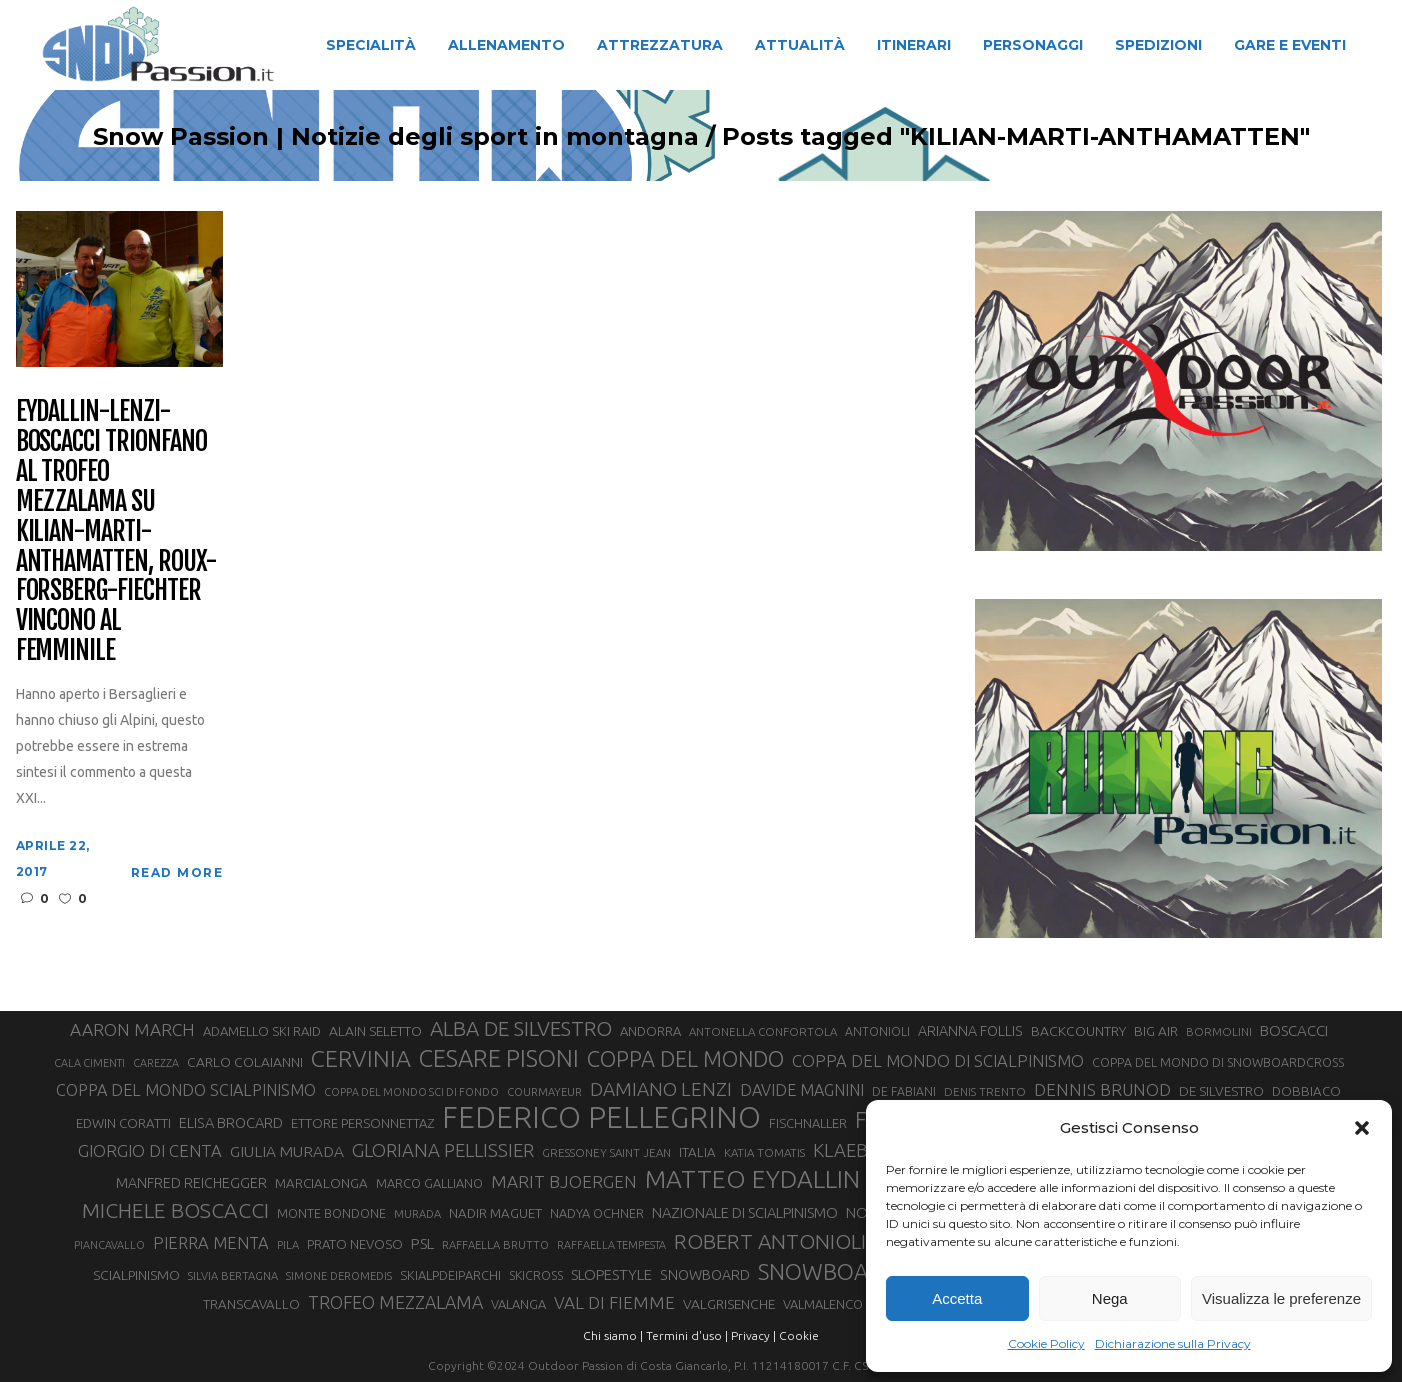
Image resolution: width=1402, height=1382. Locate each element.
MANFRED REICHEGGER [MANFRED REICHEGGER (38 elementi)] (191, 1183)
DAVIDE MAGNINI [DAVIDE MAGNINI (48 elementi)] (802, 1090)
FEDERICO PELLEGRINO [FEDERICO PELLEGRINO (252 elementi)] (601, 1118)
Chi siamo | (613, 1335)
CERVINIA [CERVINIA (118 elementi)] (361, 1058)
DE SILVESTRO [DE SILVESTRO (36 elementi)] (1221, 1091)
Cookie (799, 1335)
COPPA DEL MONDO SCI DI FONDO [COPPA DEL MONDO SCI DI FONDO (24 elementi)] (411, 1092)
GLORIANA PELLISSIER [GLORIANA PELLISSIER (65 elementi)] (443, 1150)
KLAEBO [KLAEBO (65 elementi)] (847, 1150)
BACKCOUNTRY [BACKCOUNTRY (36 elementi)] (1078, 1031)
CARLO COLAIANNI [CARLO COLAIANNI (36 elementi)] (245, 1062)
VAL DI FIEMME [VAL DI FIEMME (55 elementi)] (614, 1302)
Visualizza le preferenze (1281, 1298)
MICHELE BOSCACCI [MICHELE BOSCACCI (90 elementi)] (175, 1210)
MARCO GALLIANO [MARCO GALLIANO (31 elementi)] (429, 1183)
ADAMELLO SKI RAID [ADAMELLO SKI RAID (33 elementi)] (262, 1031)
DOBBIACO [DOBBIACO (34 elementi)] (1306, 1091)
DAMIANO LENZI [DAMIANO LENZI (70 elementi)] (661, 1089)
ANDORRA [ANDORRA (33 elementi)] (650, 1031)
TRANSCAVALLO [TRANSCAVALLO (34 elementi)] (251, 1304)
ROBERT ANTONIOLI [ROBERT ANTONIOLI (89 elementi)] (770, 1241)
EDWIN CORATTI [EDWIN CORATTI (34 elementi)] (123, 1123)
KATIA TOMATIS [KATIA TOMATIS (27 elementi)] (764, 1152)
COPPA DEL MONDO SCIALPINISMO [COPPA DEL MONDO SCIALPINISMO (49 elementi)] (186, 1090)
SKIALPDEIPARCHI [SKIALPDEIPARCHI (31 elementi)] (450, 1275)
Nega (1110, 1298)
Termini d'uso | (687, 1335)
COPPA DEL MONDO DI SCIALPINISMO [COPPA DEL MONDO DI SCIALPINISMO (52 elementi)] (938, 1060)
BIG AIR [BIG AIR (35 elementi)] (1156, 1031)
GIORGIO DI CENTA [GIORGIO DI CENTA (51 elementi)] (150, 1150)
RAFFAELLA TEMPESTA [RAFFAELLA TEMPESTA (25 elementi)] (611, 1245)
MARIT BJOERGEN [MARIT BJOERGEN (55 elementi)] (564, 1181)
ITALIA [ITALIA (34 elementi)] (697, 1152)
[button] (1362, 1128)
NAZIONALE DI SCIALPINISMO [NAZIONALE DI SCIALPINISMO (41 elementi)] (745, 1212)
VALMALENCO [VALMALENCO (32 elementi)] (823, 1304)
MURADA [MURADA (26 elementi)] (417, 1214)
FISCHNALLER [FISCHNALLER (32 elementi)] (808, 1123)
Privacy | (753, 1335)
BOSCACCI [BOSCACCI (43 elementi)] (1294, 1030)
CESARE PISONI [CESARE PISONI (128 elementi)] (499, 1059)
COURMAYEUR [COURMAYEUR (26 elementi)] (544, 1092)
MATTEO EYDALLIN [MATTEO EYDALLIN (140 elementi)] (752, 1179)
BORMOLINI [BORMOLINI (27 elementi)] (1219, 1031)
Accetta (957, 1298)
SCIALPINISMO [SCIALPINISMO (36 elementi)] (136, 1275)
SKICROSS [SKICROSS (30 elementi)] (536, 1275)
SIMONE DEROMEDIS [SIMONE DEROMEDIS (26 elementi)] (339, 1276)
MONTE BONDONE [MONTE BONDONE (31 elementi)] (331, 1213)
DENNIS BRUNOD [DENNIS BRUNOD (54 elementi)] (1102, 1089)
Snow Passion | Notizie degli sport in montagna (380, 137)
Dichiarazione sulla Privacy (1173, 1343)
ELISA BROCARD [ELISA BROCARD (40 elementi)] (231, 1122)
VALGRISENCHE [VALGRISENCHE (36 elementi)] (729, 1304)
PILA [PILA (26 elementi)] (288, 1245)
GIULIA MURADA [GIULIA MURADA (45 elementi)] (287, 1151)
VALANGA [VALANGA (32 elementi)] (518, 1304)
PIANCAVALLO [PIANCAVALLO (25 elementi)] (109, 1245)
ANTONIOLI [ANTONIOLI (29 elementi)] (877, 1031)
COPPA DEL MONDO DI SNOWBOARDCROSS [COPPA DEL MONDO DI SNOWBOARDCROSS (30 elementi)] (1218, 1062)
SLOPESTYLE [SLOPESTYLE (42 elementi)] (611, 1274)
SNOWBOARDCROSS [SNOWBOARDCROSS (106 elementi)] (861, 1271)
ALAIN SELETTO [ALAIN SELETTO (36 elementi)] (375, 1031)
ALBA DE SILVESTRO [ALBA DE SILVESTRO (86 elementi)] (521, 1028)
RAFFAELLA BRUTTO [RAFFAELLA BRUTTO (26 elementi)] (495, 1245)
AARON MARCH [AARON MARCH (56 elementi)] (132, 1029)
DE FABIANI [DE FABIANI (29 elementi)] (904, 1091)
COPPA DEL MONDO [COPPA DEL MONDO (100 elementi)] (685, 1059)
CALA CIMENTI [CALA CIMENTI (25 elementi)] (89, 1063)
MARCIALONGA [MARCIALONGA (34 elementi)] (321, 1183)
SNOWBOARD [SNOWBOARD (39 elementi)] (705, 1275)
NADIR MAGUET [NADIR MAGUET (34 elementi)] (495, 1213)
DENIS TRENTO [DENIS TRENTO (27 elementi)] (985, 1091)
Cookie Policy (1046, 1343)
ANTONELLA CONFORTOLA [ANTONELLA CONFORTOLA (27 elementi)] (763, 1031)
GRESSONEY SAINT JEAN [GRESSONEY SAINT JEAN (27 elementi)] (606, 1152)
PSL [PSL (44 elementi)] (422, 1243)
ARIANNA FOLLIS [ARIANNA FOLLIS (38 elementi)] (970, 1031)
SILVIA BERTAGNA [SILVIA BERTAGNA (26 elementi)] (233, 1276)
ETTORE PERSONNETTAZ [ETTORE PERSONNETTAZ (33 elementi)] (362, 1123)
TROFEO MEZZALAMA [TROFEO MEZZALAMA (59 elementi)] (395, 1302)
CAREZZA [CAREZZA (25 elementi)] (156, 1063)
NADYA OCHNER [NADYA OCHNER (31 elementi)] (597, 1213)
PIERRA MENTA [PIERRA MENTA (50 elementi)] (211, 1243)
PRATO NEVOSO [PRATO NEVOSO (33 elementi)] (355, 1244)
